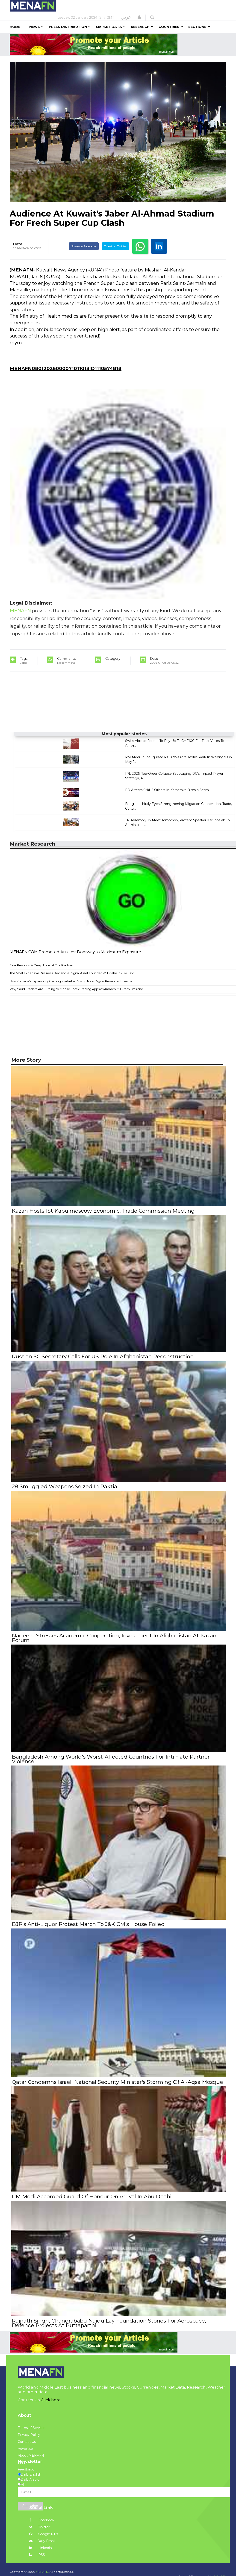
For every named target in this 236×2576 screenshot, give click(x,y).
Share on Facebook (83, 246)
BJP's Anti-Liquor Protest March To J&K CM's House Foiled (87, 1918)
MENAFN (22, 270)
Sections (197, 27)
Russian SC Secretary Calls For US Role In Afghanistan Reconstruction (102, 1355)
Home (15, 27)
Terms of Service (31, 2418)
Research (140, 27)
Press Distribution (68, 27)
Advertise (25, 2439)
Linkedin (40, 2538)
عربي (126, 17)
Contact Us (27, 2432)
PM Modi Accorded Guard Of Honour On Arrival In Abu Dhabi (91, 2188)
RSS (37, 2545)
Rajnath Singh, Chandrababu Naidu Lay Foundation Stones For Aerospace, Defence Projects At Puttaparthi (108, 2313)
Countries (169, 27)
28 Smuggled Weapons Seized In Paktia (64, 1484)
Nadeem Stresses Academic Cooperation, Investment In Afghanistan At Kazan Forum (113, 1634)
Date (18, 244)
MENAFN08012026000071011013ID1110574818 (65, 368)
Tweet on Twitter (115, 246)
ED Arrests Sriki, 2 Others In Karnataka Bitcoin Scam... (168, 790)
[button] (139, 17)
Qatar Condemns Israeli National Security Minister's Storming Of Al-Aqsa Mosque (117, 2075)
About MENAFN (31, 2446)
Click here (51, 2390)
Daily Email (42, 2531)
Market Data (109, 27)
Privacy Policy (29, 2425)
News (34, 27)
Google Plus (43, 2524)
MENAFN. (42, 2562)
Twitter (39, 2517)
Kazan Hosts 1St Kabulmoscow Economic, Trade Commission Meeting (102, 1210)
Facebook (41, 2510)
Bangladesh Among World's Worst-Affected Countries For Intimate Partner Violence (110, 1754)
